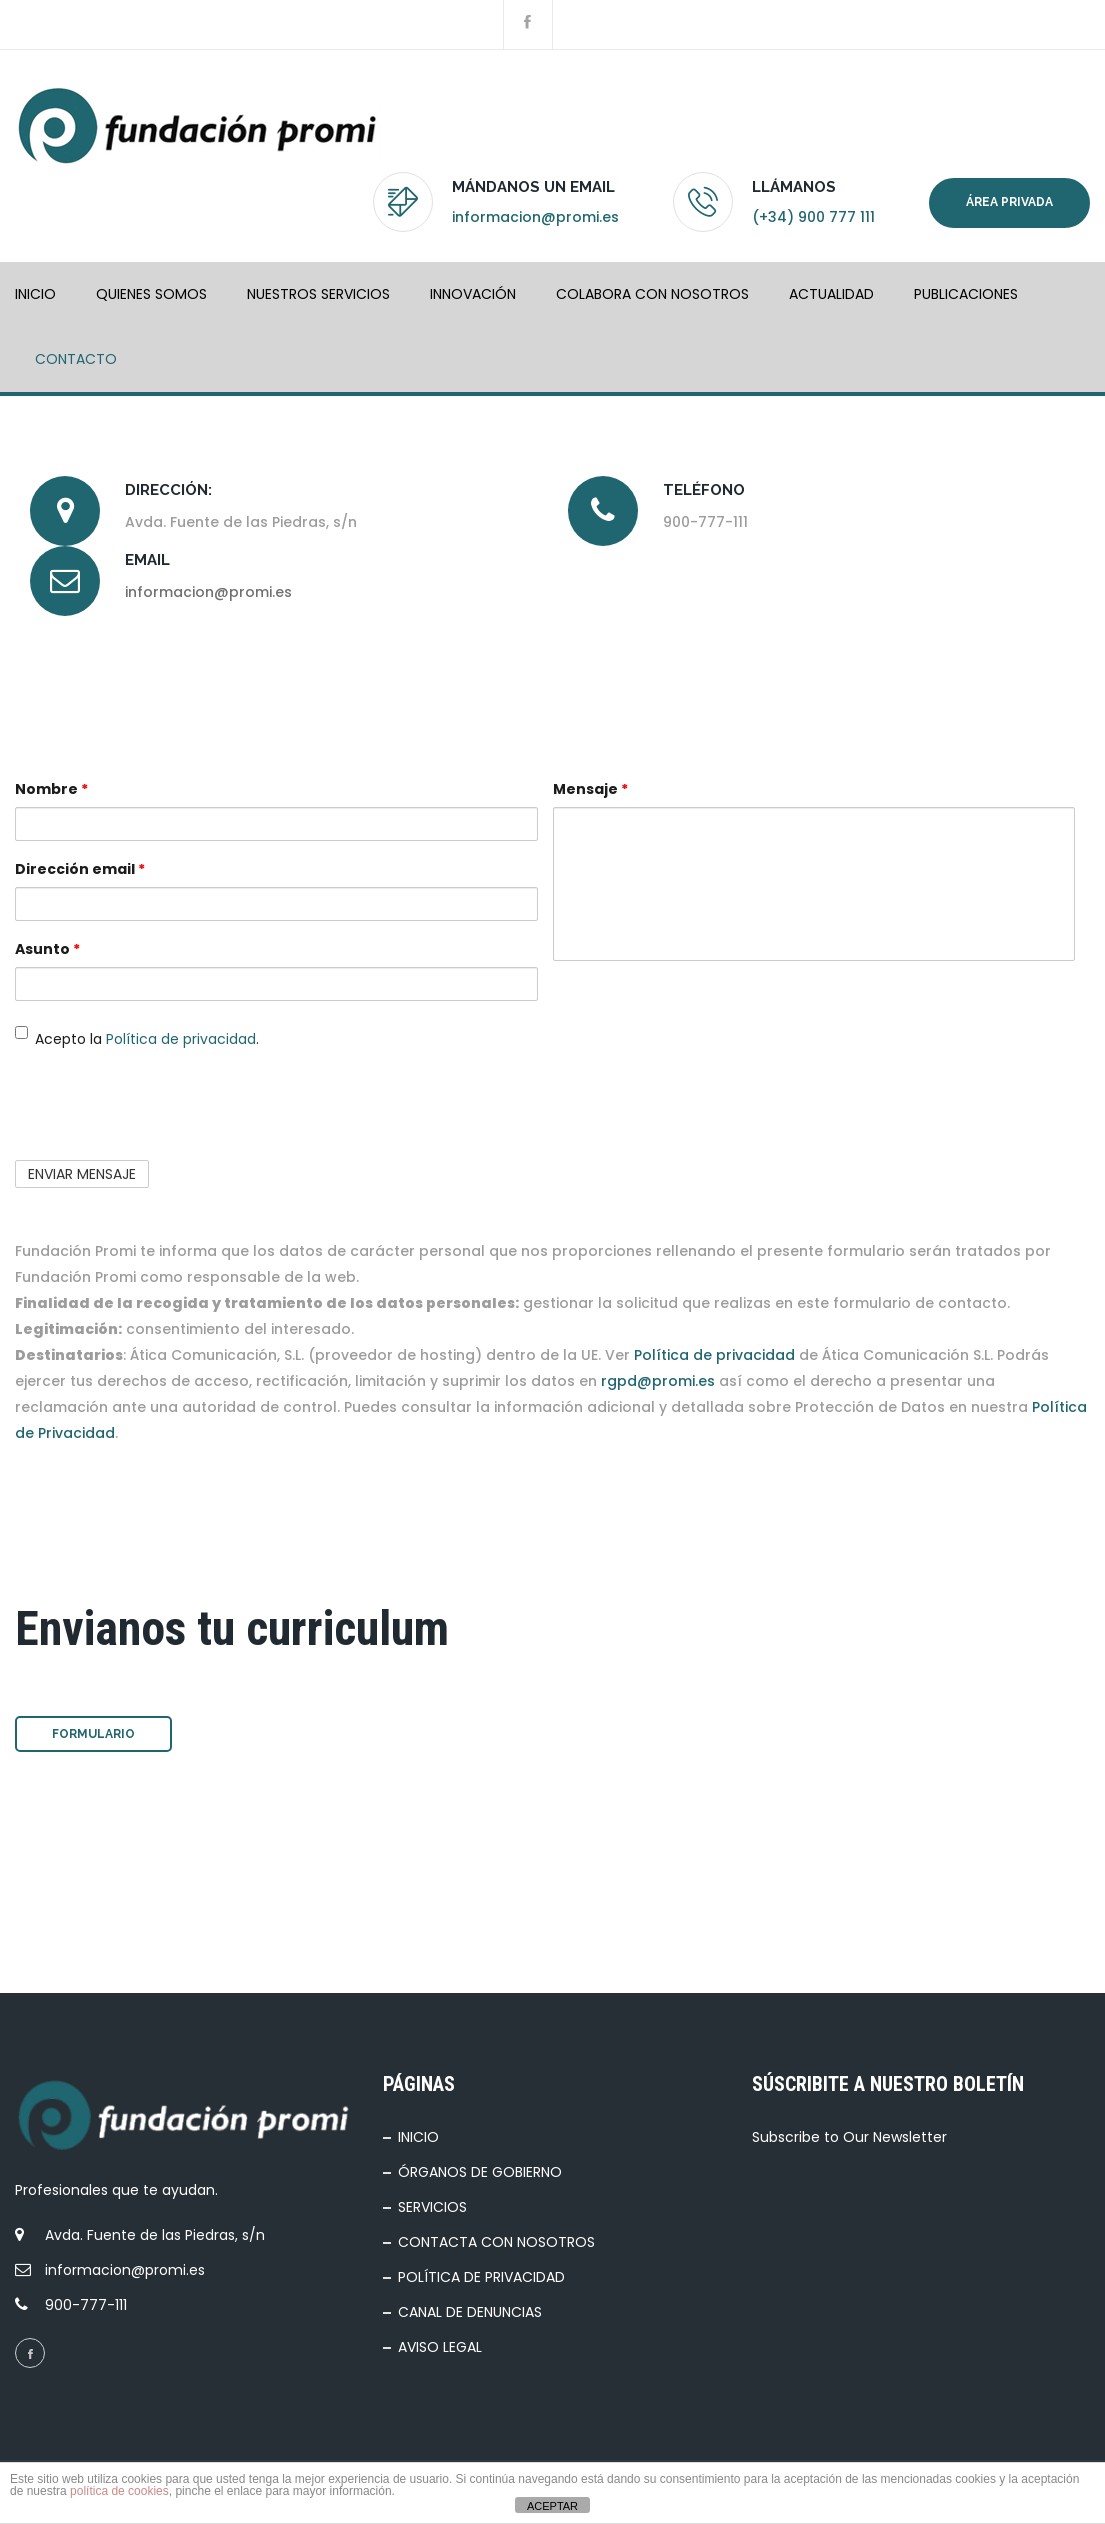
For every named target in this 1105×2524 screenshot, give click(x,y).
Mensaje (590, 789)
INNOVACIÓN (473, 294)
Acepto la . (137, 1037)
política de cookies (119, 2491)
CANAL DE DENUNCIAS (470, 2312)
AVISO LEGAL (440, 2347)
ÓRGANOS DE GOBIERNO (480, 2172)
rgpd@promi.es (658, 1381)
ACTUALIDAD (831, 294)
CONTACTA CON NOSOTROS (496, 2242)
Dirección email (80, 869)
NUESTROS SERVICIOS (318, 294)
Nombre (51, 789)
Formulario (93, 1734)
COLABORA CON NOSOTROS (652, 294)
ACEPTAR (552, 2506)
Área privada (1009, 202)
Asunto (47, 949)
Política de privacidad (181, 1039)
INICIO (35, 294)
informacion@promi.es (535, 217)
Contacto (76, 359)
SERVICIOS (432, 2207)
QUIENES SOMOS (151, 294)
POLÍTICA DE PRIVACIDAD (481, 2277)
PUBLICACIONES (966, 294)
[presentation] (167, 1106)
